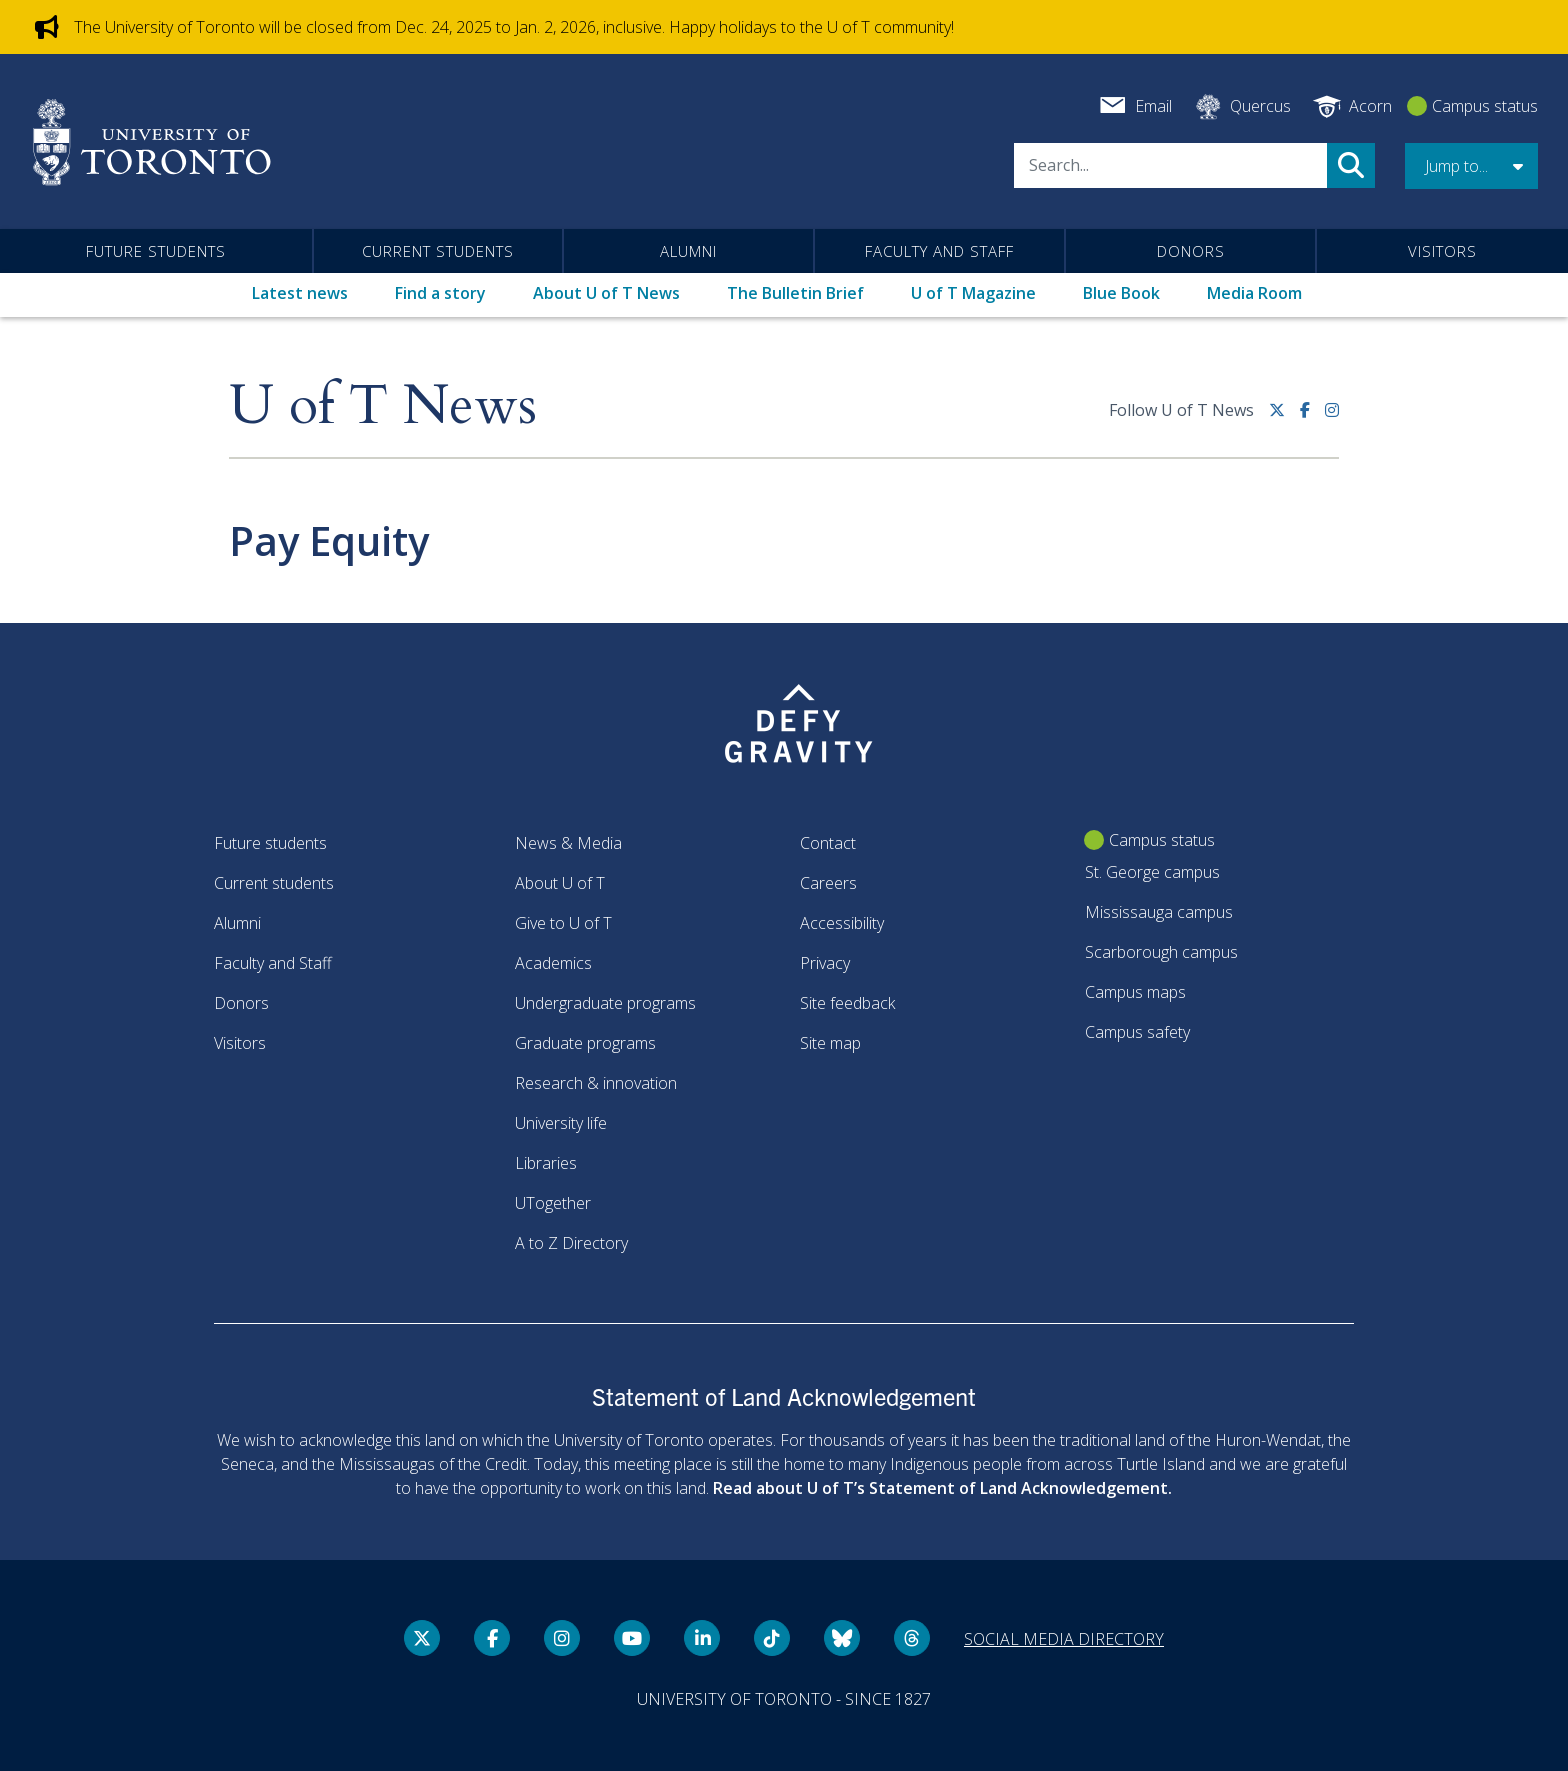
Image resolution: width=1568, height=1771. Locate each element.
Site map (830, 1043)
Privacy (825, 963)
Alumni (688, 251)
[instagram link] (1332, 417)
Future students (156, 251)
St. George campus (1152, 872)
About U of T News (606, 293)
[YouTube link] (632, 1638)
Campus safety (1137, 1032)
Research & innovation (596, 1083)
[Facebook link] (1312, 417)
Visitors (1442, 251)
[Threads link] (912, 1638)
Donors (1191, 251)
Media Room (1254, 293)
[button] (1471, 166)
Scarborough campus (1161, 952)
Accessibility (842, 923)
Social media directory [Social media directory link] (1064, 1639)
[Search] (1170, 165)
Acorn (1370, 106)
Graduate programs (585, 1043)
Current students (438, 251)
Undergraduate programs (605, 1003)
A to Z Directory (571, 1243)
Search (1351, 165)
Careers (828, 883)
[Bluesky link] (842, 1638)
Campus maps (1135, 992)
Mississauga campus (1159, 912)
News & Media (568, 843)
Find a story (440, 293)
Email (1153, 106)
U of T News (383, 406)
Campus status (1485, 106)
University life (561, 1123)
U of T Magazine (973, 293)
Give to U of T (563, 923)
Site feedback (847, 1003)
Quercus (1260, 106)
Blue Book (1121, 293)
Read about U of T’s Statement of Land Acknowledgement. (942, 1488)
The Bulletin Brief (795, 293)
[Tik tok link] (772, 1638)
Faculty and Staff (939, 251)
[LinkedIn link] (702, 1638)
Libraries (546, 1163)
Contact (828, 843)
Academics (553, 963)
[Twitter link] (1284, 417)
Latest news (300, 293)
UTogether (553, 1203)
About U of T (560, 883)
